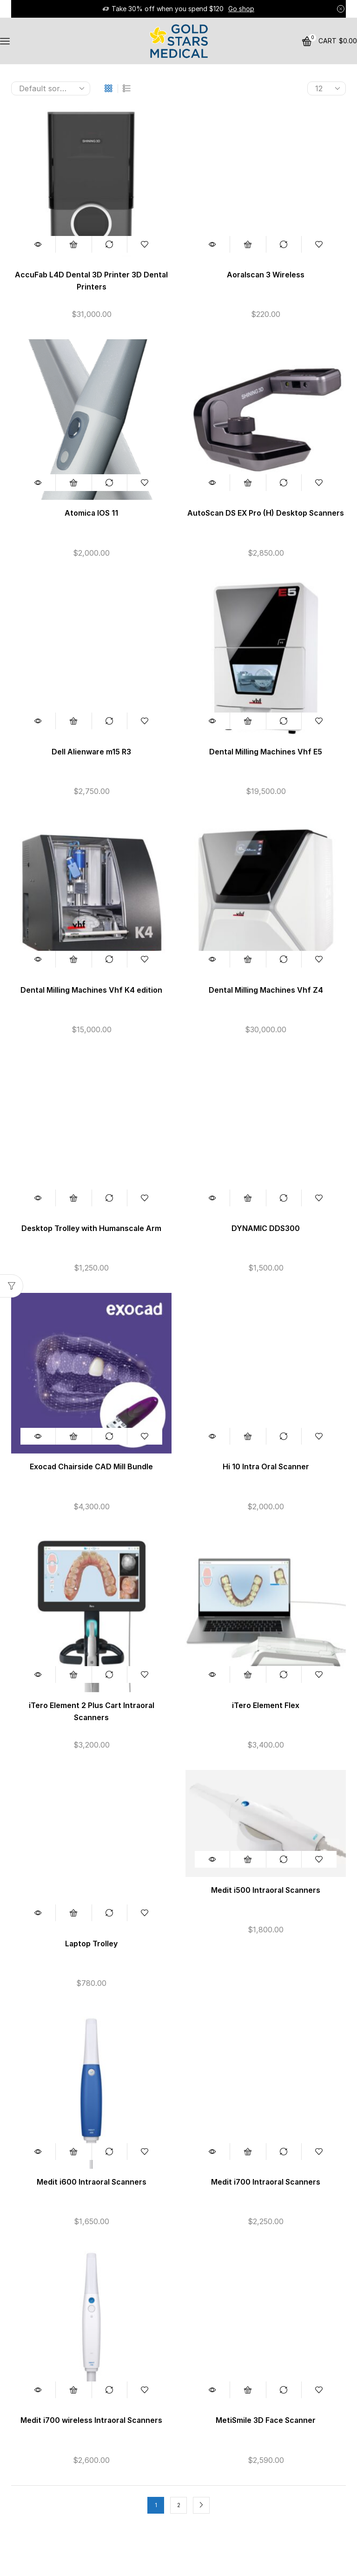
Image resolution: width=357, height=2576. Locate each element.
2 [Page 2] (178, 2505)
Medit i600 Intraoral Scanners (91, 2182)
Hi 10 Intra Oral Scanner (266, 1466)
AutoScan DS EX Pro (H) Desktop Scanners (265, 513)
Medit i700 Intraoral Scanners (265, 2182)
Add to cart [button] (73, 244)
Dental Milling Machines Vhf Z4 (266, 990)
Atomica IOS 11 (91, 513)
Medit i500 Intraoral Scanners (265, 1890)
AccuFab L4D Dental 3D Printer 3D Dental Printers (91, 280)
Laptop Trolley (91, 1943)
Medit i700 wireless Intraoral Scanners (91, 2420)
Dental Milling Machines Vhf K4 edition (91, 990)
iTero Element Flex (265, 1705)
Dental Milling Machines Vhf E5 (265, 751)
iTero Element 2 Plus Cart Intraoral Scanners (91, 1711)
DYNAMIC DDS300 (265, 1228)
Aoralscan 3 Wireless (265, 274)
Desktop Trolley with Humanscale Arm (91, 1228)
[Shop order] (50, 88)
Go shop (241, 9)
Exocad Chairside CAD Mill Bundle (91, 1466)
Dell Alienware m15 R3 (91, 751)
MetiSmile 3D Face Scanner (266, 2420)
